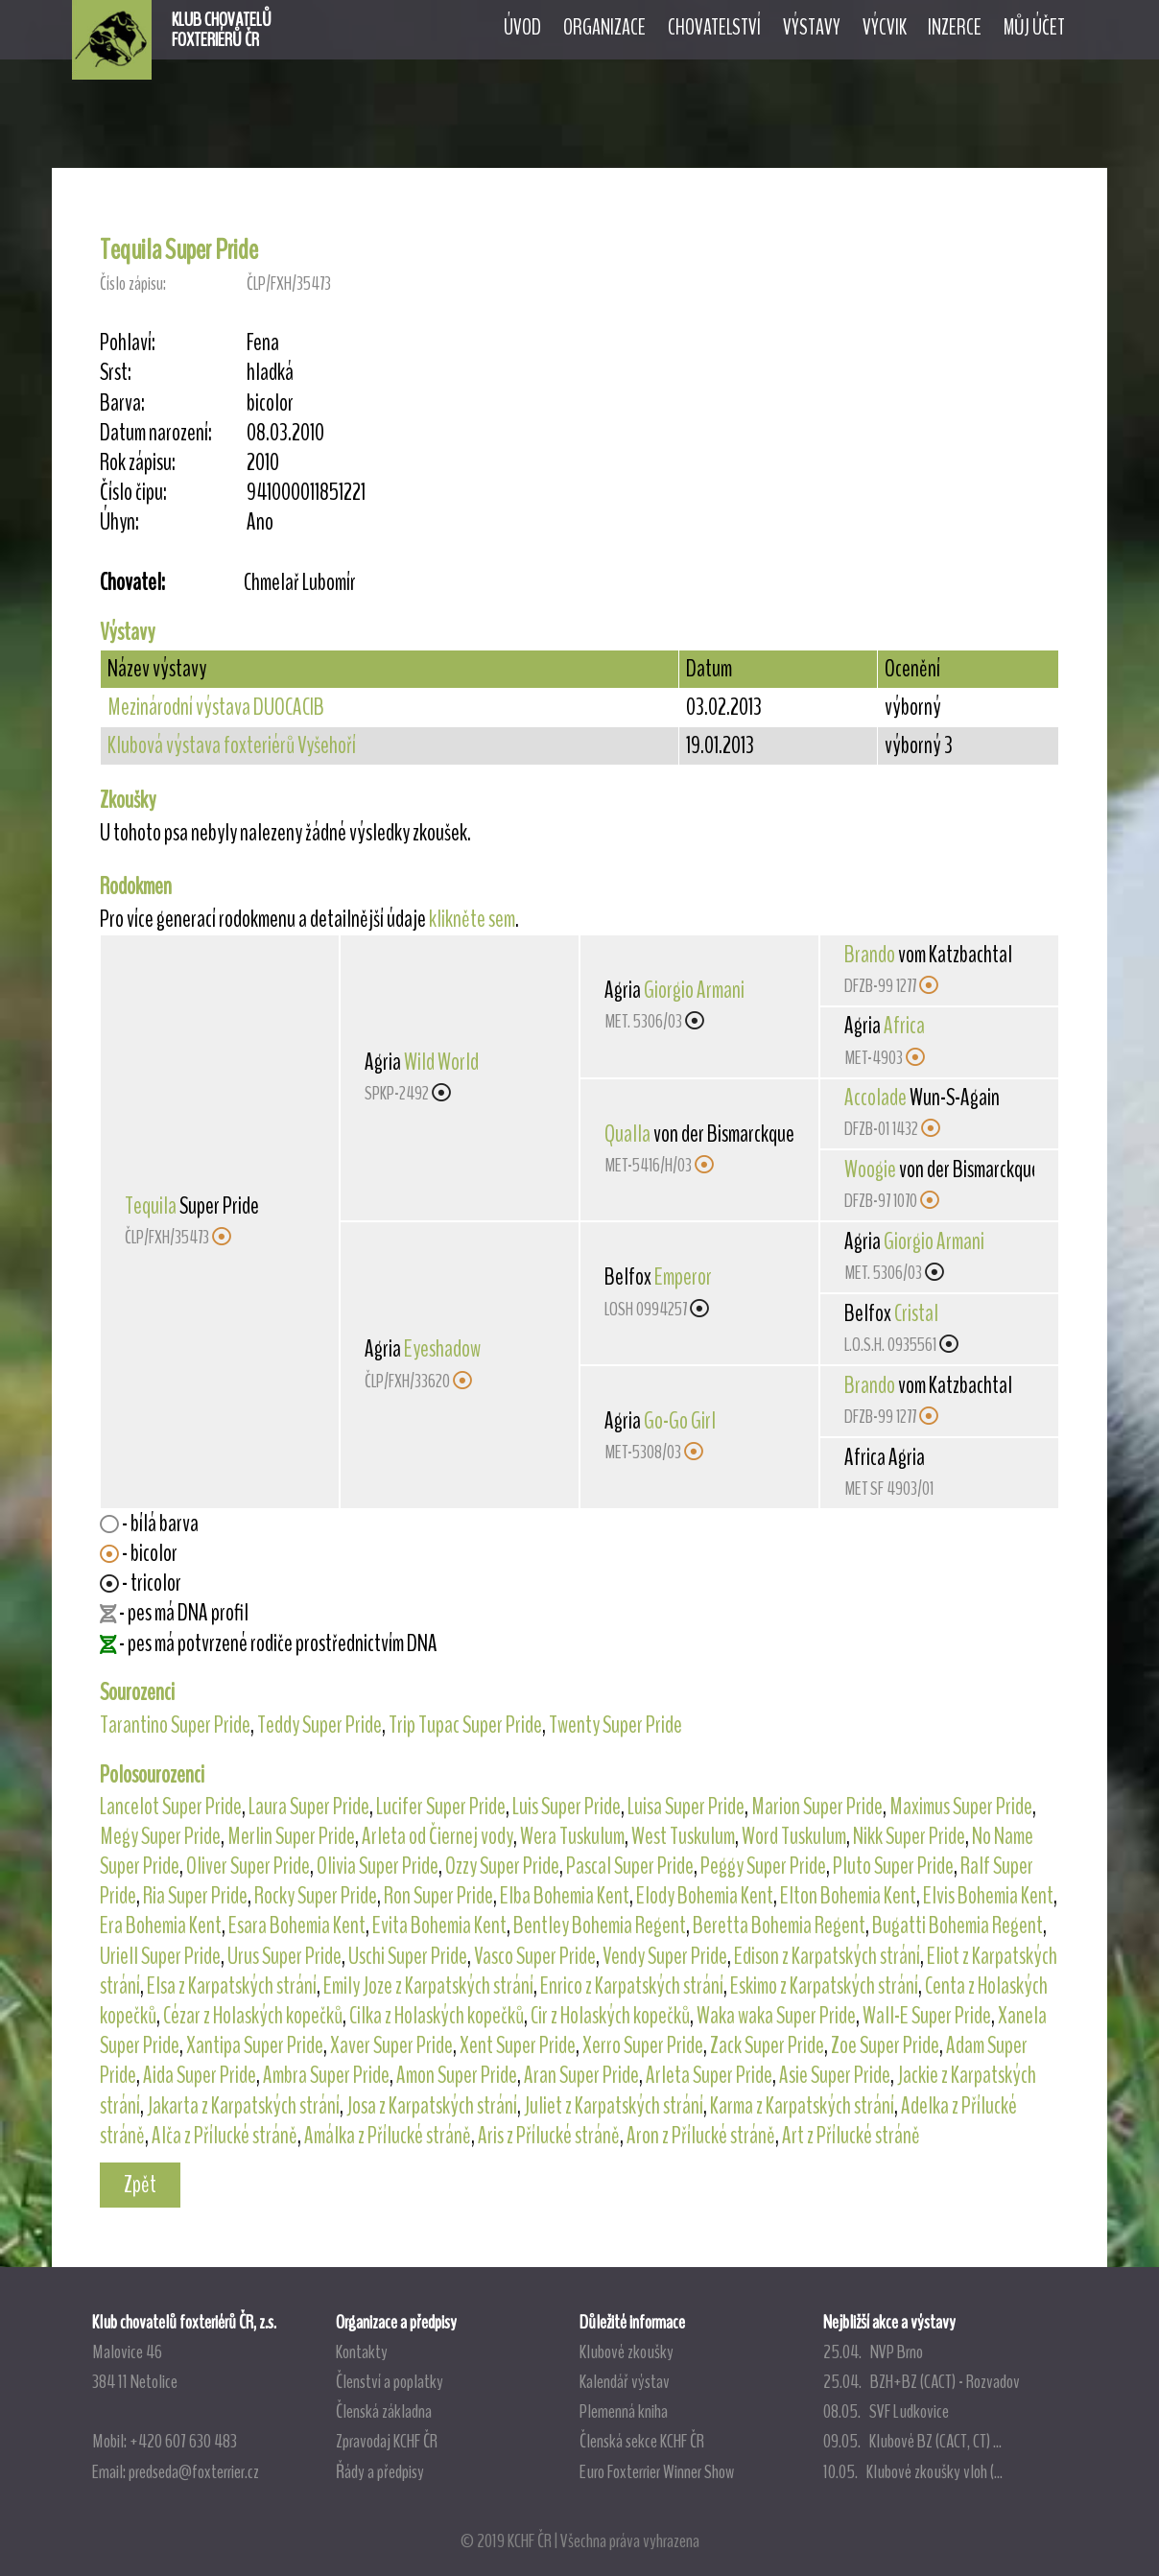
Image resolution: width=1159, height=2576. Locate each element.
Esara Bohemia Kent (297, 1925)
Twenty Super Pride (615, 1725)
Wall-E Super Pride (927, 2015)
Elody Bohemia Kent (704, 1895)
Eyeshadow (442, 1349)
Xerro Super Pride (642, 2045)
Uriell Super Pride (160, 1956)
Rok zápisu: (138, 463)
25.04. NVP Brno (873, 2351)
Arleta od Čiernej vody (437, 1836)
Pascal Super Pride (630, 1866)
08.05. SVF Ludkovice (886, 2411)
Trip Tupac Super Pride (465, 1725)
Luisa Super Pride (686, 1806)
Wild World (441, 1062)
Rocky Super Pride (315, 1895)
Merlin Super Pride (291, 1836)
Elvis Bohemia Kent (988, 1895)
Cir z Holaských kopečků (610, 2015)
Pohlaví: (127, 343)
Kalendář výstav (625, 2381)
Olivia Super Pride (377, 1866)
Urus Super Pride (284, 1956)
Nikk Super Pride (909, 1836)
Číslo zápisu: (133, 283)
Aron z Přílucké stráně (701, 2135)
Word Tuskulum (794, 1836)
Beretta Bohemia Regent (779, 1925)
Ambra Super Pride (326, 2075)
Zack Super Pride (767, 2045)
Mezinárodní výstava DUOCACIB (215, 707)
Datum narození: (156, 433)
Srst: (115, 373)
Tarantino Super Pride (175, 1725)
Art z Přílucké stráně (851, 2135)
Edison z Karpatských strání (827, 1956)
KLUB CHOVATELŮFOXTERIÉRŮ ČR (222, 30)
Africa (904, 1025)
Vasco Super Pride (535, 1956)
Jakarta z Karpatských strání (243, 2106)
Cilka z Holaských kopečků (436, 2015)
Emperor (683, 1277)
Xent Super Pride (518, 2045)
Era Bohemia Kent (161, 1925)
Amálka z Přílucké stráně (387, 2135)
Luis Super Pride (566, 1806)
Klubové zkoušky (627, 2351)
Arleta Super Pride (709, 2075)
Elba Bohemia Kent (564, 1895)
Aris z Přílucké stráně (549, 2135)
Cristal (916, 1313)
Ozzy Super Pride (502, 1866)
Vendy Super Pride (665, 1956)
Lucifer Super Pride (441, 1806)
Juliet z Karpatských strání (613, 2106)
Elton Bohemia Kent (848, 1895)
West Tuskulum (683, 1836)
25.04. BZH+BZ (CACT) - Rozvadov (921, 2381)
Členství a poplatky (389, 2381)
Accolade (875, 1097)
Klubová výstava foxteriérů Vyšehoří (231, 745)
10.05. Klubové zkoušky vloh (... (913, 2471)
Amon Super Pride (456, 2075)
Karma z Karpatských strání (802, 2106)
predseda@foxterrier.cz (194, 2471)
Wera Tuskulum (572, 1836)
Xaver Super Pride (391, 2045)
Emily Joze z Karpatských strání (428, 1986)
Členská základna (384, 2411)
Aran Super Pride (581, 2075)
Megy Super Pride (160, 1836)
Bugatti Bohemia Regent (957, 1925)
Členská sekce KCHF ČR (642, 2440)
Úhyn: (119, 522)
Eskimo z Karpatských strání (824, 1986)
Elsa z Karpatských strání (232, 1986)
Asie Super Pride (834, 2075)
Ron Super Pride (438, 1895)
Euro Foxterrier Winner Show (657, 2471)
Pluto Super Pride (893, 1866)
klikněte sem (472, 919)
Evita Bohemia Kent (439, 1925)
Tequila (151, 1206)
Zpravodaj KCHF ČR (387, 2440)
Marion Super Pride (817, 1806)
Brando (869, 954)
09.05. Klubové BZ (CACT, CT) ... (912, 2440)
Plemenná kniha (624, 2411)
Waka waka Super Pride (776, 2015)
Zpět (140, 2184)
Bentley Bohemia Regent (599, 1925)
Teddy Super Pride (319, 1725)
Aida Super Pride (199, 2075)
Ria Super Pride (195, 1895)
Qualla (627, 1134)
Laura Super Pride (308, 1806)
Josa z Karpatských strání (431, 2106)
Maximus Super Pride (960, 1806)
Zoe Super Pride (885, 2045)
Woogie (870, 1169)
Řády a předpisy (380, 2471)
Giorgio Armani (694, 990)
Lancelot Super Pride (171, 1806)
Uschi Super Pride (407, 1956)
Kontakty (362, 2351)
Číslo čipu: (133, 493)
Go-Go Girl (680, 1421)
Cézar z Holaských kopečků (253, 2015)
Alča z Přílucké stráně (224, 2135)
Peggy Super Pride (763, 1866)
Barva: (122, 403)
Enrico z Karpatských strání (631, 1986)
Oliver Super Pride (248, 1866)
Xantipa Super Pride (254, 2045)
